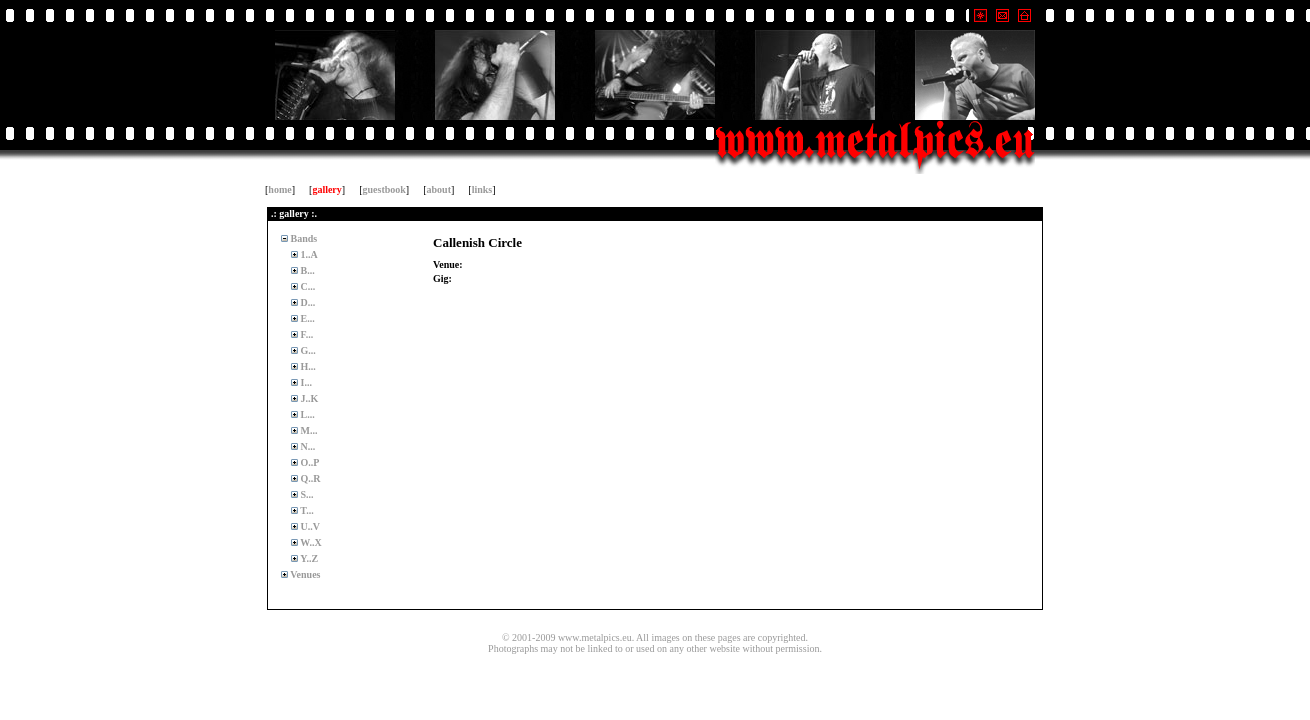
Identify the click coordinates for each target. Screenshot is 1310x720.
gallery (326, 189)
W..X (310, 542)
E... (306, 318)
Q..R (309, 478)
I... (305, 382)
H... (307, 366)
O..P (308, 462)
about (439, 189)
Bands (302, 238)
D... (306, 302)
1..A (308, 254)
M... (307, 430)
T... (306, 510)
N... (306, 446)
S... (306, 494)
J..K (308, 398)
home (279, 189)
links (482, 189)
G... (307, 350)
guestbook (384, 189)
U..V (309, 526)
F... (305, 334)
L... (306, 414)
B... (306, 270)
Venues (304, 574)
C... (306, 286)
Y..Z (308, 558)
